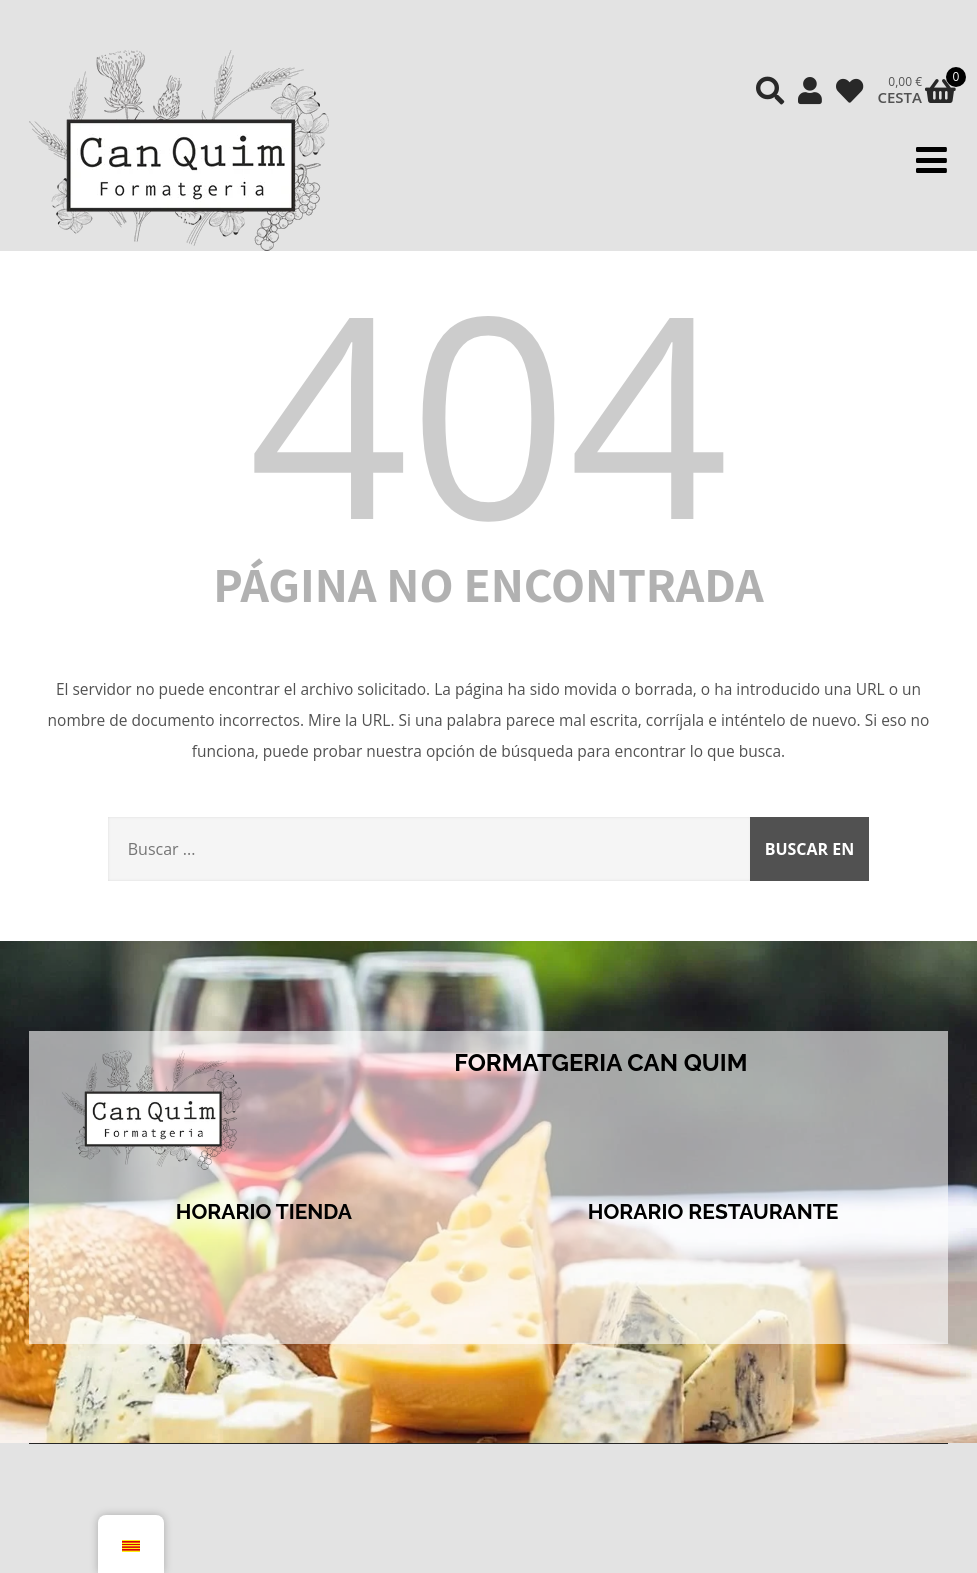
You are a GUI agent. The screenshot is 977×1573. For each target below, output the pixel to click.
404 (488, 410)
